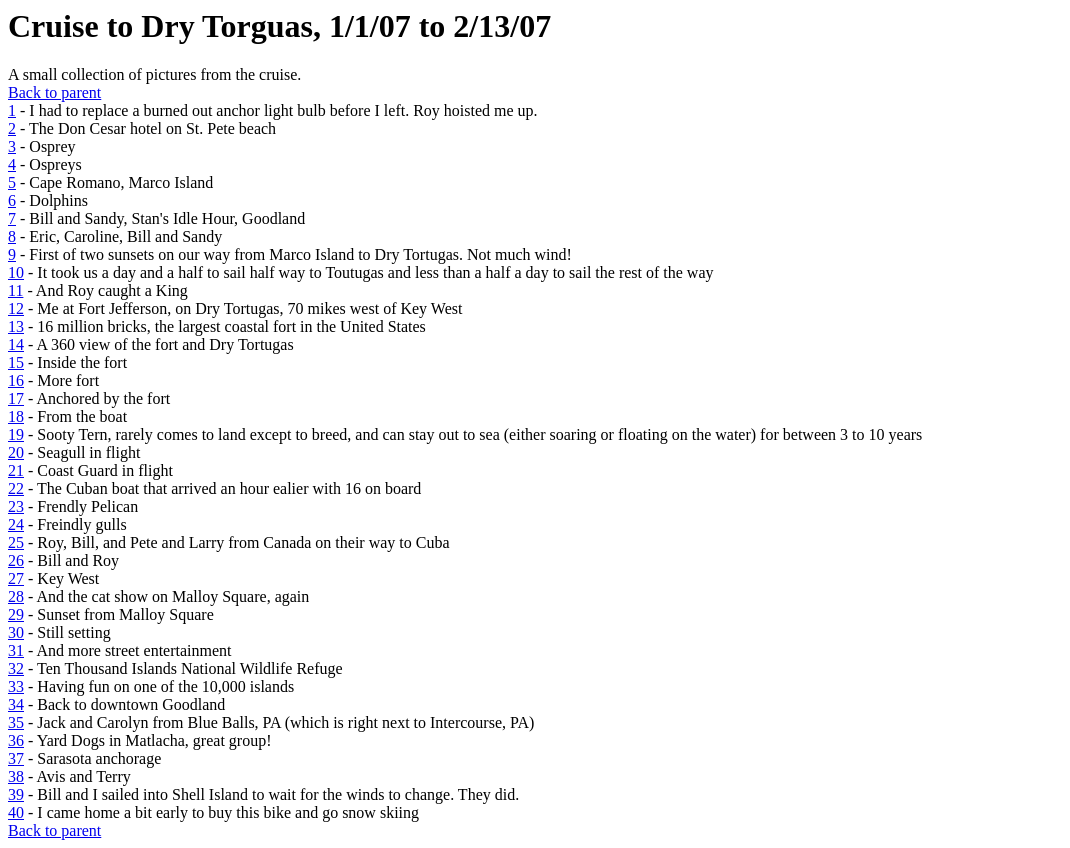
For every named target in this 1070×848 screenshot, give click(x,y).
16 (16, 380)
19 (16, 434)
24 (16, 524)
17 (16, 398)
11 (15, 290)
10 (16, 272)
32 (16, 668)
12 (16, 308)
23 (16, 506)
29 (16, 614)
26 (16, 560)
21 (16, 470)
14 (16, 344)
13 (16, 326)
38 (16, 776)
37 (16, 758)
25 (16, 542)
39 (16, 794)
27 (16, 578)
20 (16, 452)
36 (16, 740)
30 (16, 632)
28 (16, 596)
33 (16, 686)
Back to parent (54, 92)
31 (16, 650)
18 (16, 416)
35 (16, 722)
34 (16, 704)
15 (16, 362)
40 (16, 812)
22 (16, 488)
